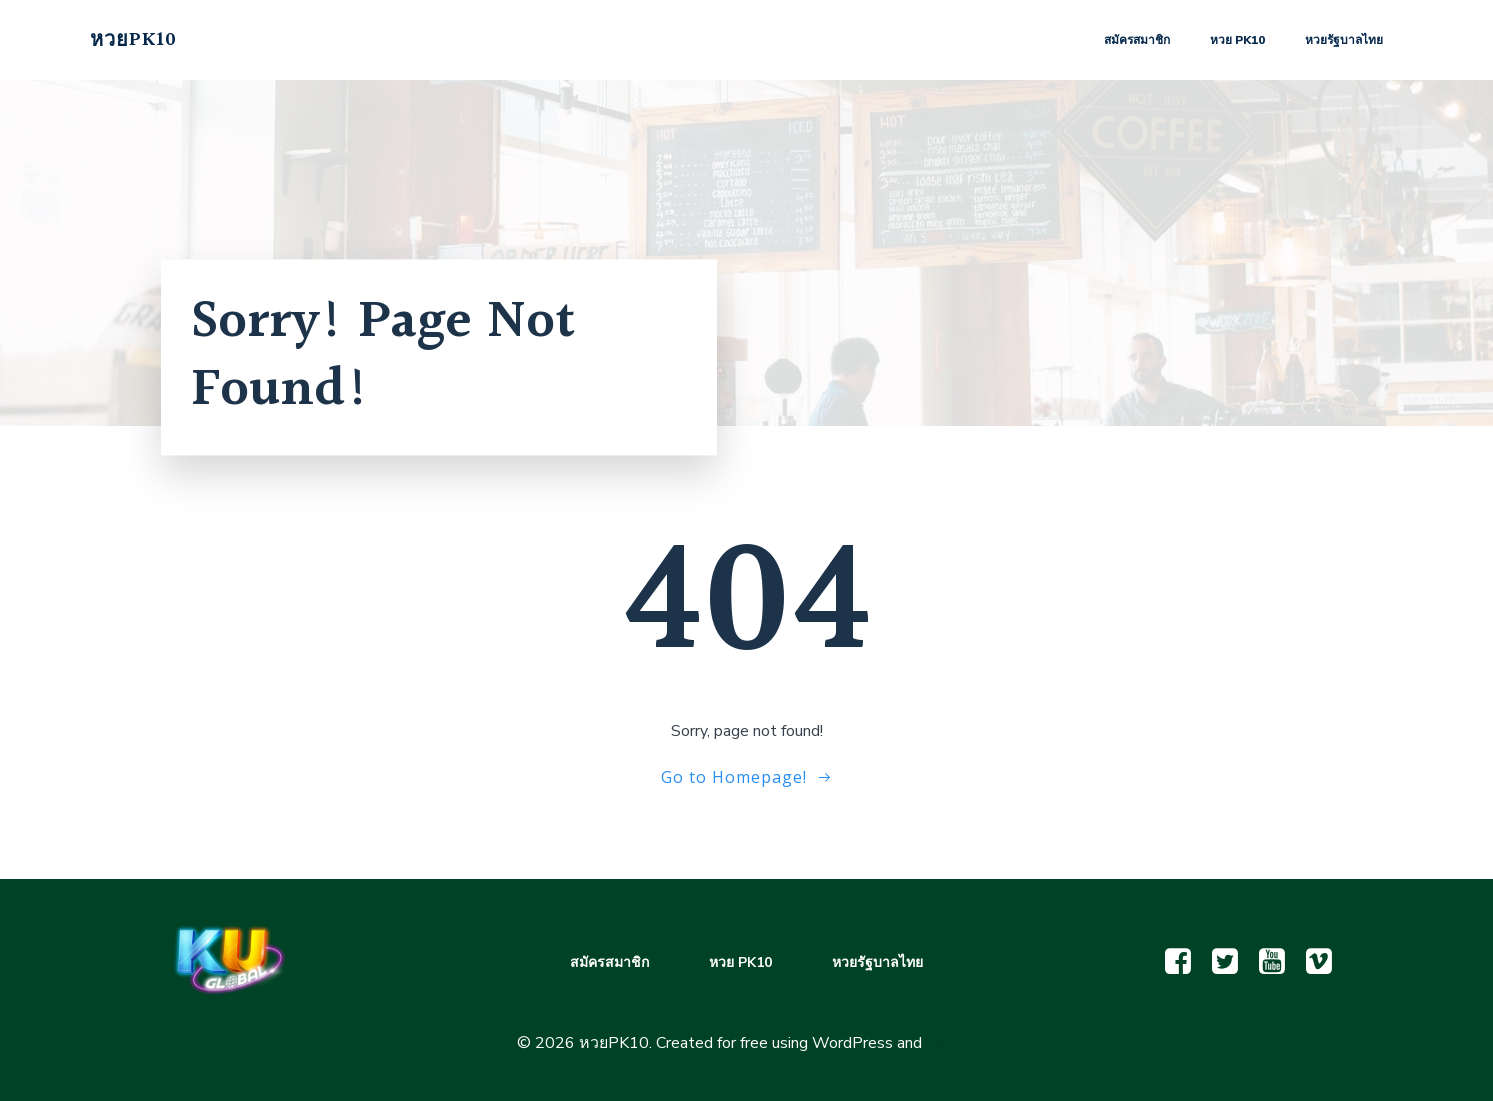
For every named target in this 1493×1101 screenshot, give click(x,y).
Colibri (951, 1043)
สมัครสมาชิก (1137, 40)
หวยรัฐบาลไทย (1344, 40)
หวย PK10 (1237, 40)
